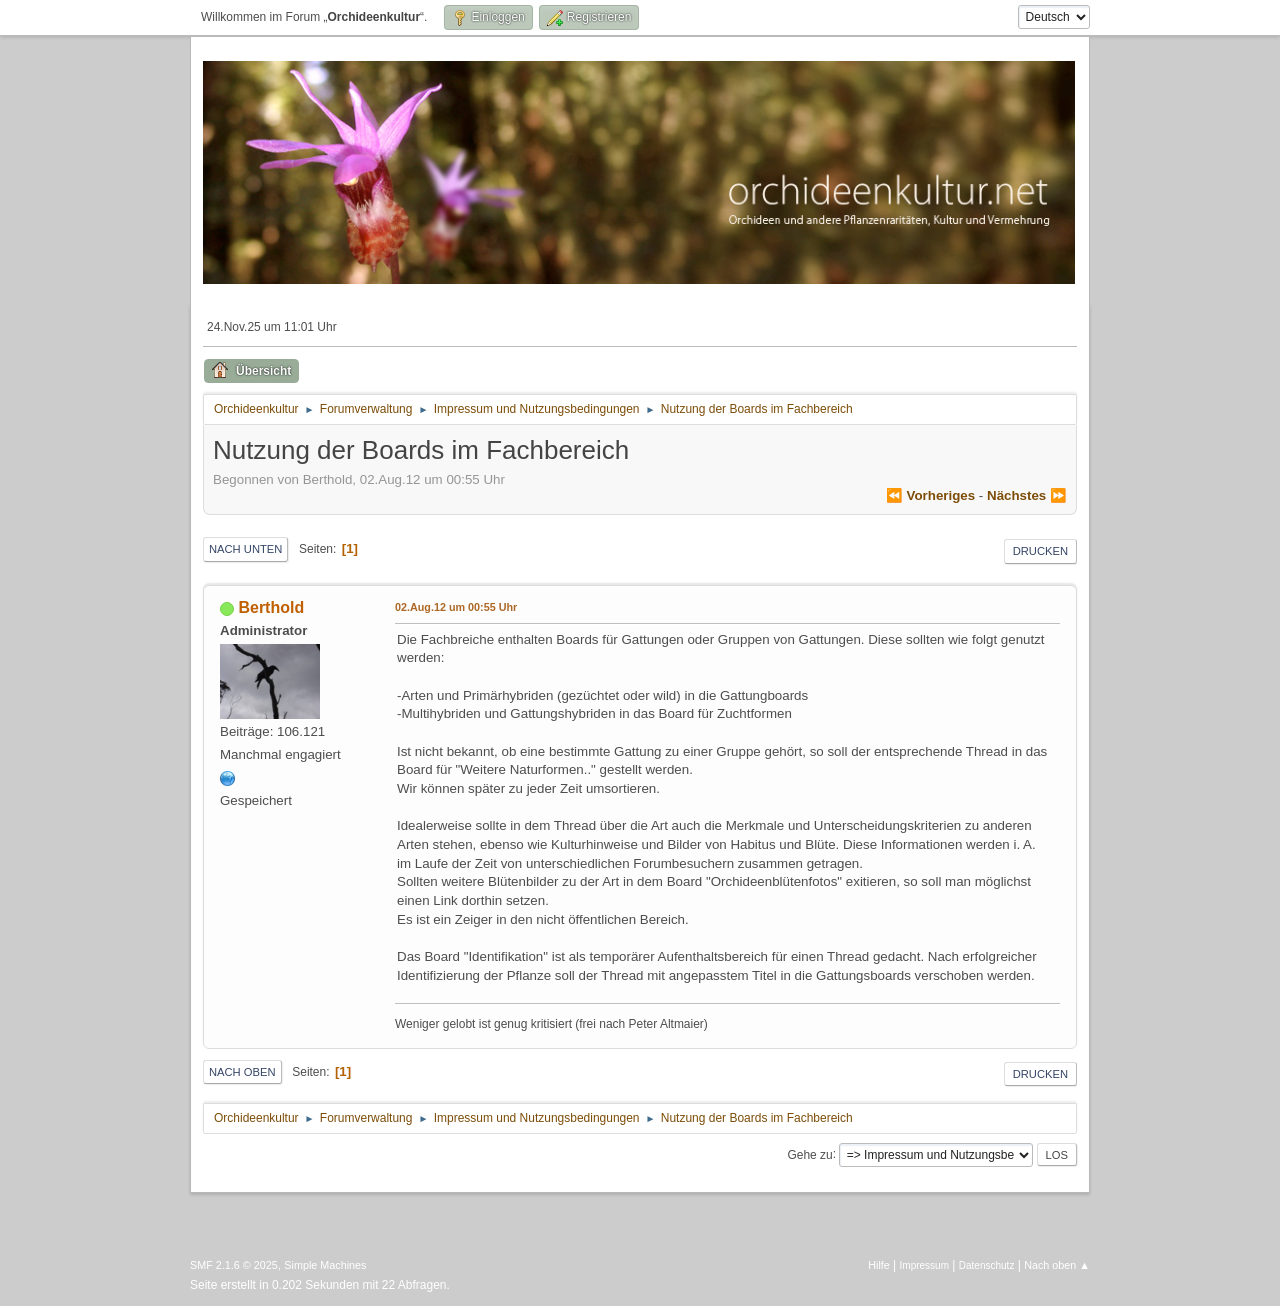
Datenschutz (987, 1265)
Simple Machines (325, 1265)
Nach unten (245, 549)
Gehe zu (809, 1154)
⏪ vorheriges (930, 495)
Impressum (924, 1265)
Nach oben (242, 1072)
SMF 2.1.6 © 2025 (234, 1265)
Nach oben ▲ (1057, 1265)
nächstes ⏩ (1027, 495)
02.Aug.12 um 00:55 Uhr (456, 607)
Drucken (1040, 551)
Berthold (271, 607)
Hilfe (879, 1265)
